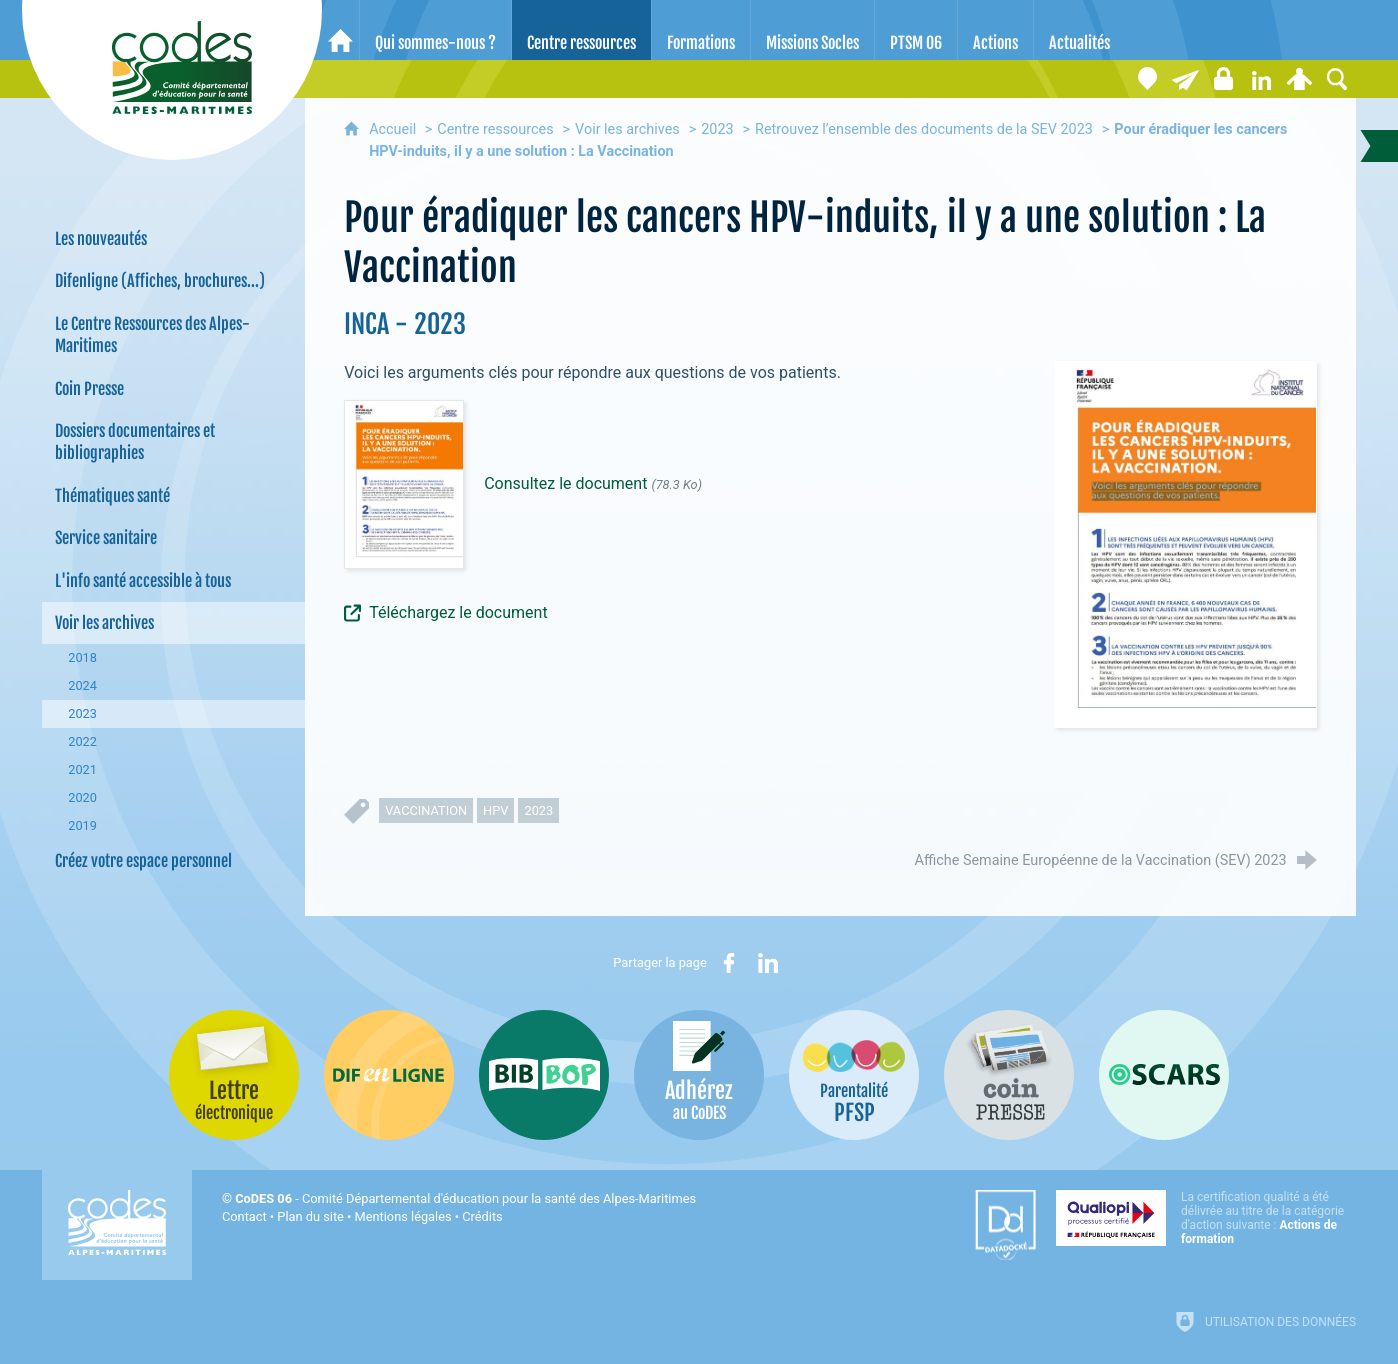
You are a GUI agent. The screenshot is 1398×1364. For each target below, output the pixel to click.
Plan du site (310, 1216)
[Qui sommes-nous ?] (435, 30)
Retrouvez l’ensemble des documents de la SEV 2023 (924, 129)
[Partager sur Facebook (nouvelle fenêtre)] (729, 963)
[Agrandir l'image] (1185, 543)
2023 (717, 129)
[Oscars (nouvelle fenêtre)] (1164, 1075)
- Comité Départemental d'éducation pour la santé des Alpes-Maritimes (465, 1198)
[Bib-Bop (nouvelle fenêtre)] (544, 1075)
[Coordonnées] (1147, 79)
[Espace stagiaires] (1223, 79)
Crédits (482, 1216)
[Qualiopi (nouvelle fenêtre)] (1206, 1218)
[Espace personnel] (1299, 79)
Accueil (394, 129)
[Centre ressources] (581, 30)
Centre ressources (495, 129)
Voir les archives (627, 129)
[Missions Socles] (812, 30)
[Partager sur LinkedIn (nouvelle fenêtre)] (768, 963)
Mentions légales (403, 1216)
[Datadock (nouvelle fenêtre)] (1005, 1225)
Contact (244, 1216)
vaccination (426, 810)
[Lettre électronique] (1185, 79)
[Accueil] (340, 30)
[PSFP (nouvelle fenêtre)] (854, 1075)
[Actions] (995, 30)
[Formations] (701, 30)
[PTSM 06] (916, 30)
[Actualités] (1079, 30)
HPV (495, 810)
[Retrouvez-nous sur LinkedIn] (1261, 79)
